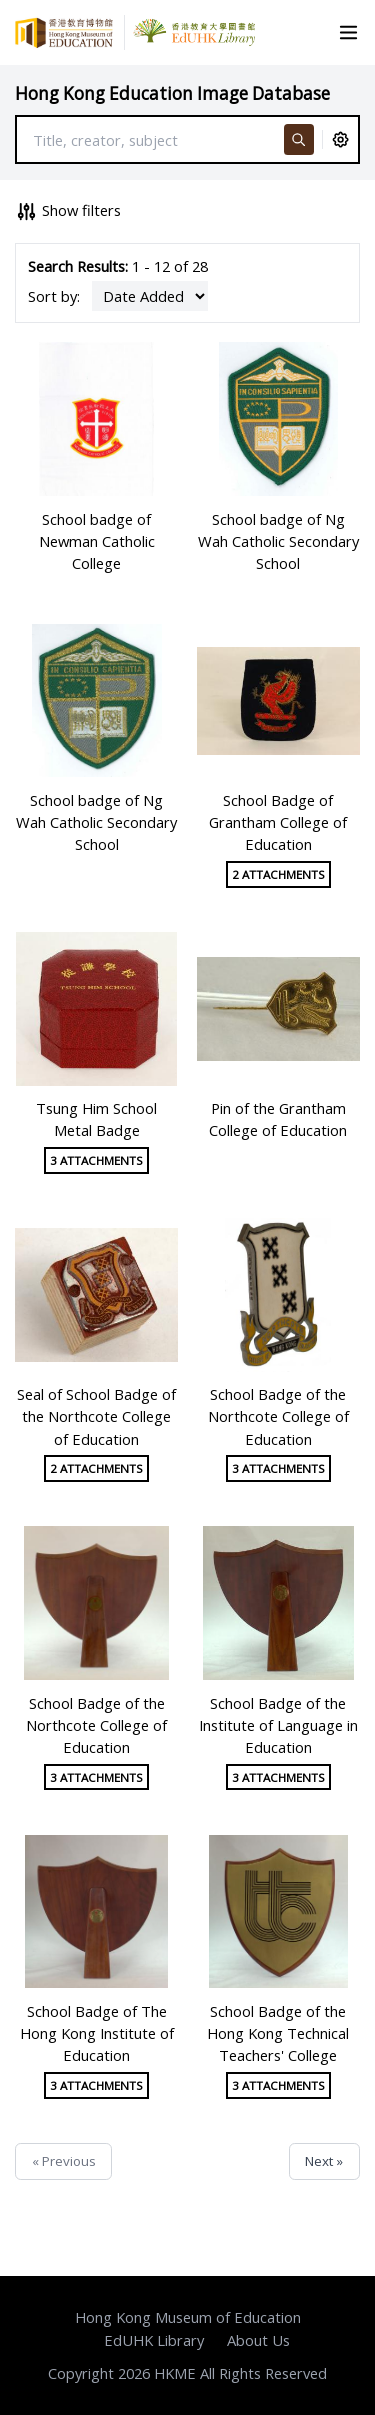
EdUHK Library (154, 2340)
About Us (258, 2340)
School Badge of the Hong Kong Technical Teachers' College (278, 2033)
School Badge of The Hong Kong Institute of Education (97, 2033)
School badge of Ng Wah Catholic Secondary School (278, 541)
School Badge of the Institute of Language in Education (278, 1725)
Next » (324, 2161)
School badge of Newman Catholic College (97, 541)
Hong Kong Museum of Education (188, 2317)
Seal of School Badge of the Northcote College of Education (96, 1416)
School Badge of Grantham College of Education (278, 822)
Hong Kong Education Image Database (172, 93)
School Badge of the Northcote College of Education (278, 1416)
